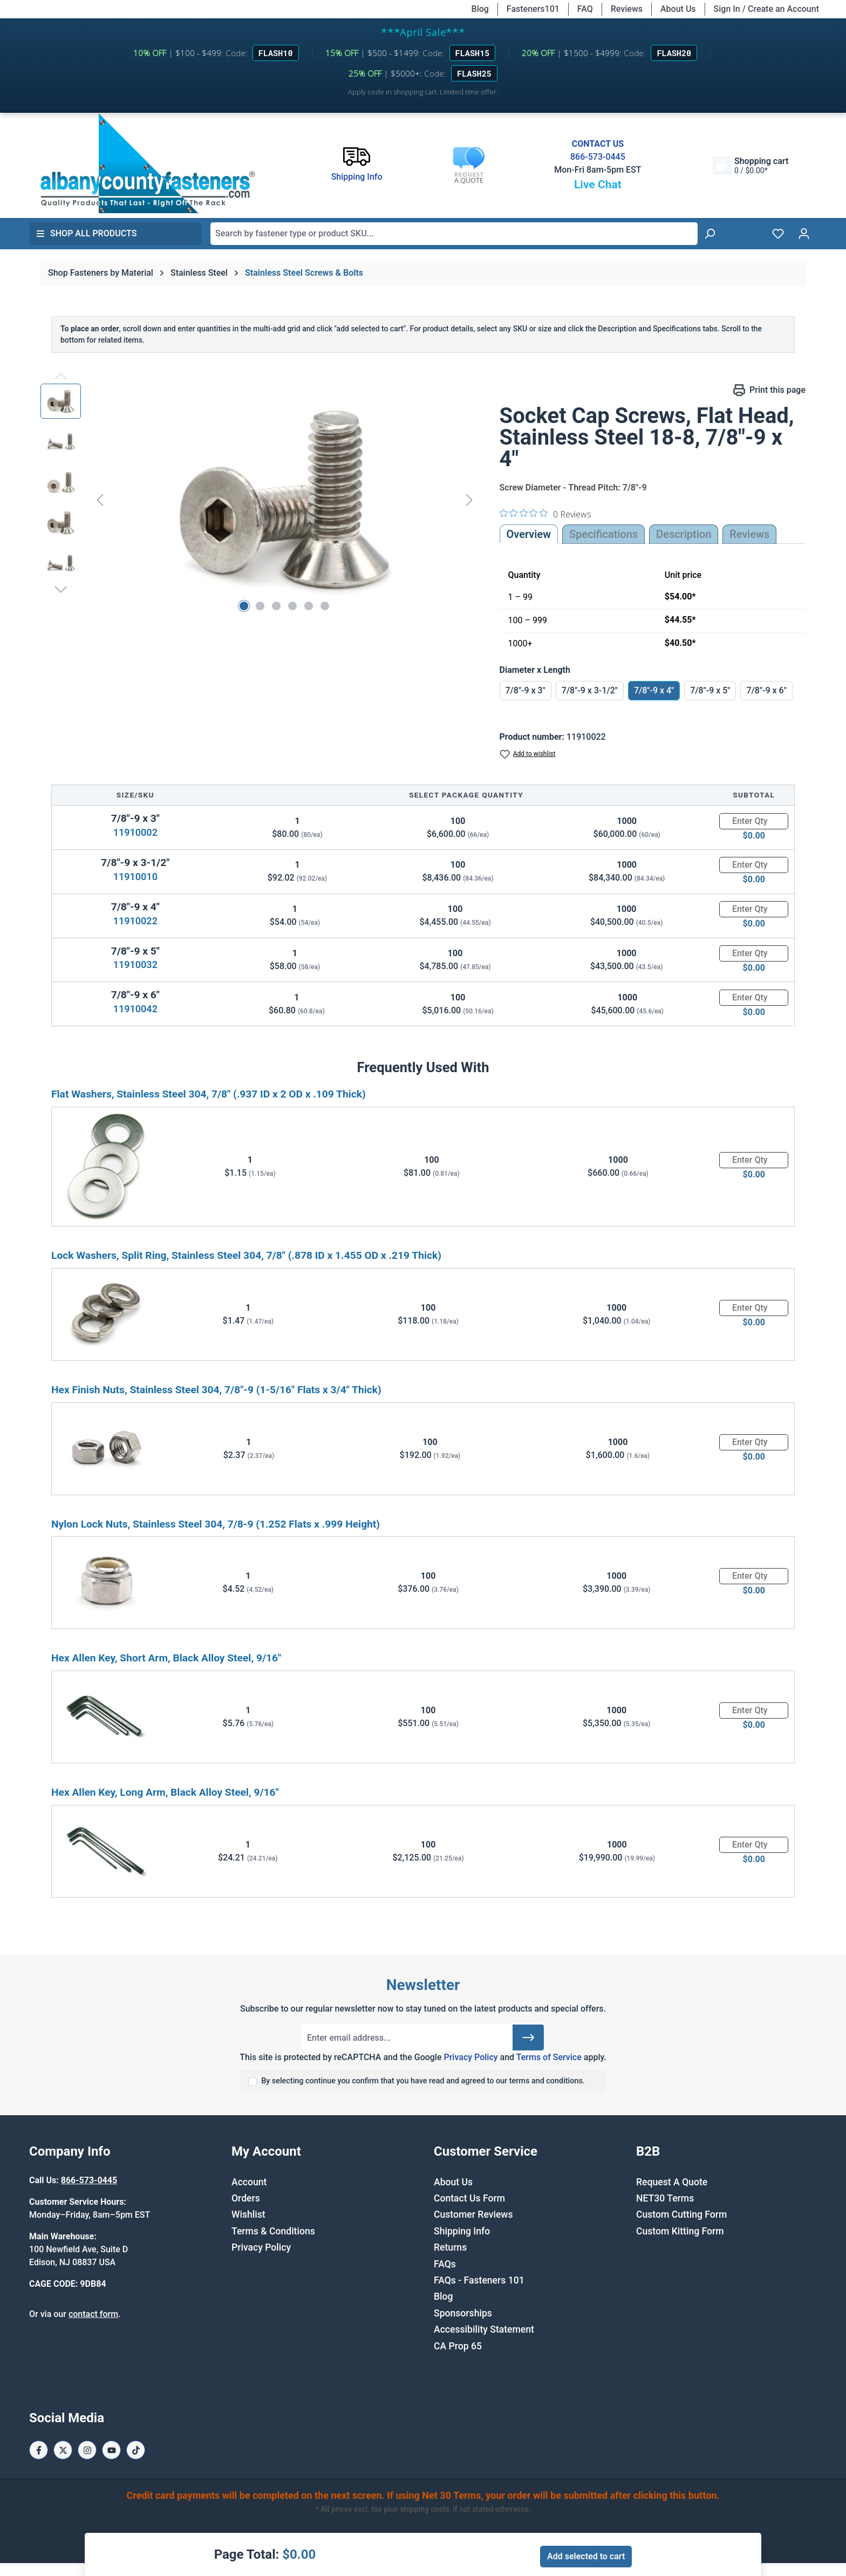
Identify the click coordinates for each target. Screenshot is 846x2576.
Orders (245, 2198)
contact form (93, 2314)
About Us (678, 9)
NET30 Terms (665, 2198)
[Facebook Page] (38, 2450)
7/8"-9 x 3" (525, 690)
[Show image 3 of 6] (276, 606)
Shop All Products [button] (86, 233)
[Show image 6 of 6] (324, 606)
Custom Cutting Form (681, 2214)
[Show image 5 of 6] (308, 606)
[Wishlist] (778, 233)
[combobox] (454, 233)
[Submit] (528, 2037)
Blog (480, 9)
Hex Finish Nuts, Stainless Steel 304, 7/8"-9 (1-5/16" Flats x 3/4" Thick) (216, 1390)
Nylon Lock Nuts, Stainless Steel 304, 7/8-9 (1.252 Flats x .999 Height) (215, 1524)
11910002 (135, 832)
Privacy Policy (470, 2057)
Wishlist (248, 2214)
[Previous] (100, 499)
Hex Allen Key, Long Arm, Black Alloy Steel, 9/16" (165, 1792)
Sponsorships (463, 2313)
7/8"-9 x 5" (710, 690)
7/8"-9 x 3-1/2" (590, 690)
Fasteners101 (533, 9)
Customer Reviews (473, 2214)
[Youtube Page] (111, 2450)
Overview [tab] (529, 534)
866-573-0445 (597, 157)
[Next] (469, 499)
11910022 (135, 920)
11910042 (135, 1008)
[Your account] (804, 233)
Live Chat (598, 184)
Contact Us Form (469, 2198)
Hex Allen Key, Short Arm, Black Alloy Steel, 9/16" (166, 1658)
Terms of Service (549, 2057)
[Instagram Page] (87, 2450)
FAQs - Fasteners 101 (479, 2280)
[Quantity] (753, 821)
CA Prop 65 (458, 2346)
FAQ (585, 9)
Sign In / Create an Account (766, 9)
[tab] (683, 534)
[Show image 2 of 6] (260, 606)
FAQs (445, 2264)
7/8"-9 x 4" (654, 690)
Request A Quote (671, 2182)
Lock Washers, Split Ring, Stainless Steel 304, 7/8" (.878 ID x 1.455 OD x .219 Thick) (246, 1255)
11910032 (135, 964)
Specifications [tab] (603, 534)
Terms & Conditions (273, 2231)
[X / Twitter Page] (62, 2450)
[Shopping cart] (750, 165)
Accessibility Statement (484, 2329)
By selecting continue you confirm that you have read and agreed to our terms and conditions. (423, 2081)
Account (249, 2182)
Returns (450, 2247)
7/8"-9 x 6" (766, 690)
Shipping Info (462, 2231)
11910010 (135, 876)
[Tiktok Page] (135, 2450)
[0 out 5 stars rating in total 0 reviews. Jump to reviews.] (545, 514)
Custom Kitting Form (680, 2231)
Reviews (627, 9)
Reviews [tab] (749, 534)
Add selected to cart (586, 2556)
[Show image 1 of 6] (244, 606)
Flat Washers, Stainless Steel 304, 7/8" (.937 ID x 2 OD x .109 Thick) (208, 1094)
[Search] (709, 233)
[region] (259, 500)
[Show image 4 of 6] (292, 606)
